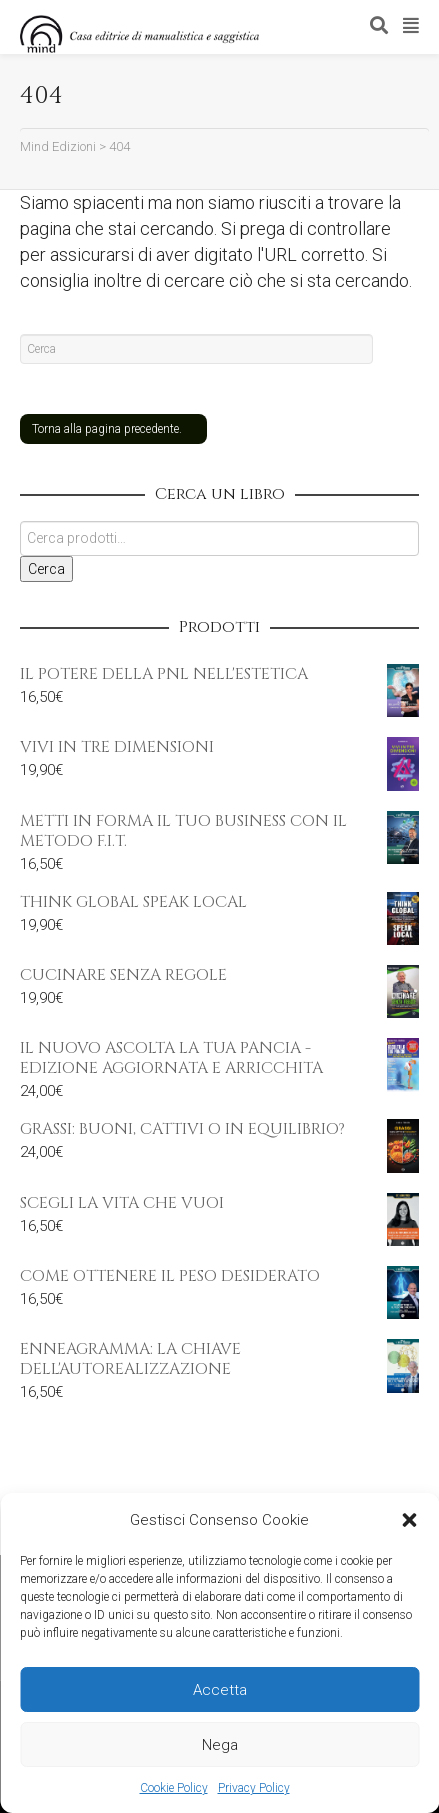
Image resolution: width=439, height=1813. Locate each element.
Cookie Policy (174, 1788)
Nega (220, 1745)
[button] (409, 1520)
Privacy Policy (254, 1788)
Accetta (220, 1690)
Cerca (46, 569)
